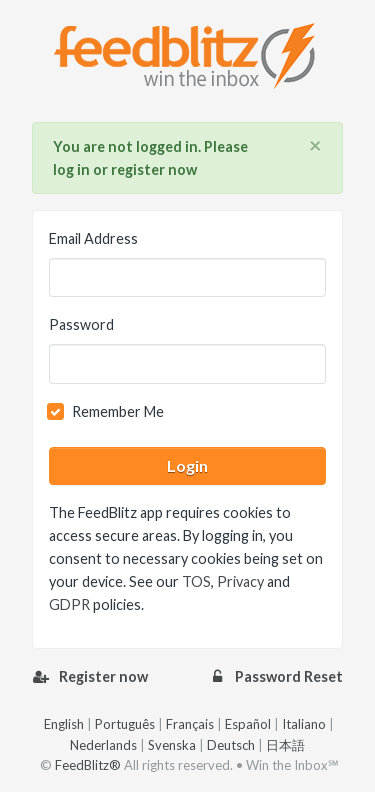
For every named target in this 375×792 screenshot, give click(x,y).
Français (190, 724)
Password (81, 324)
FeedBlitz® (88, 765)
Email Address (93, 238)
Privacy (240, 581)
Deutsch (231, 745)
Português (125, 724)
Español (248, 724)
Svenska (172, 745)
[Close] (315, 146)
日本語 (285, 745)
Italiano (304, 724)
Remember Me (118, 411)
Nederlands (103, 745)
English (64, 724)
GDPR (69, 604)
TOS (196, 581)
